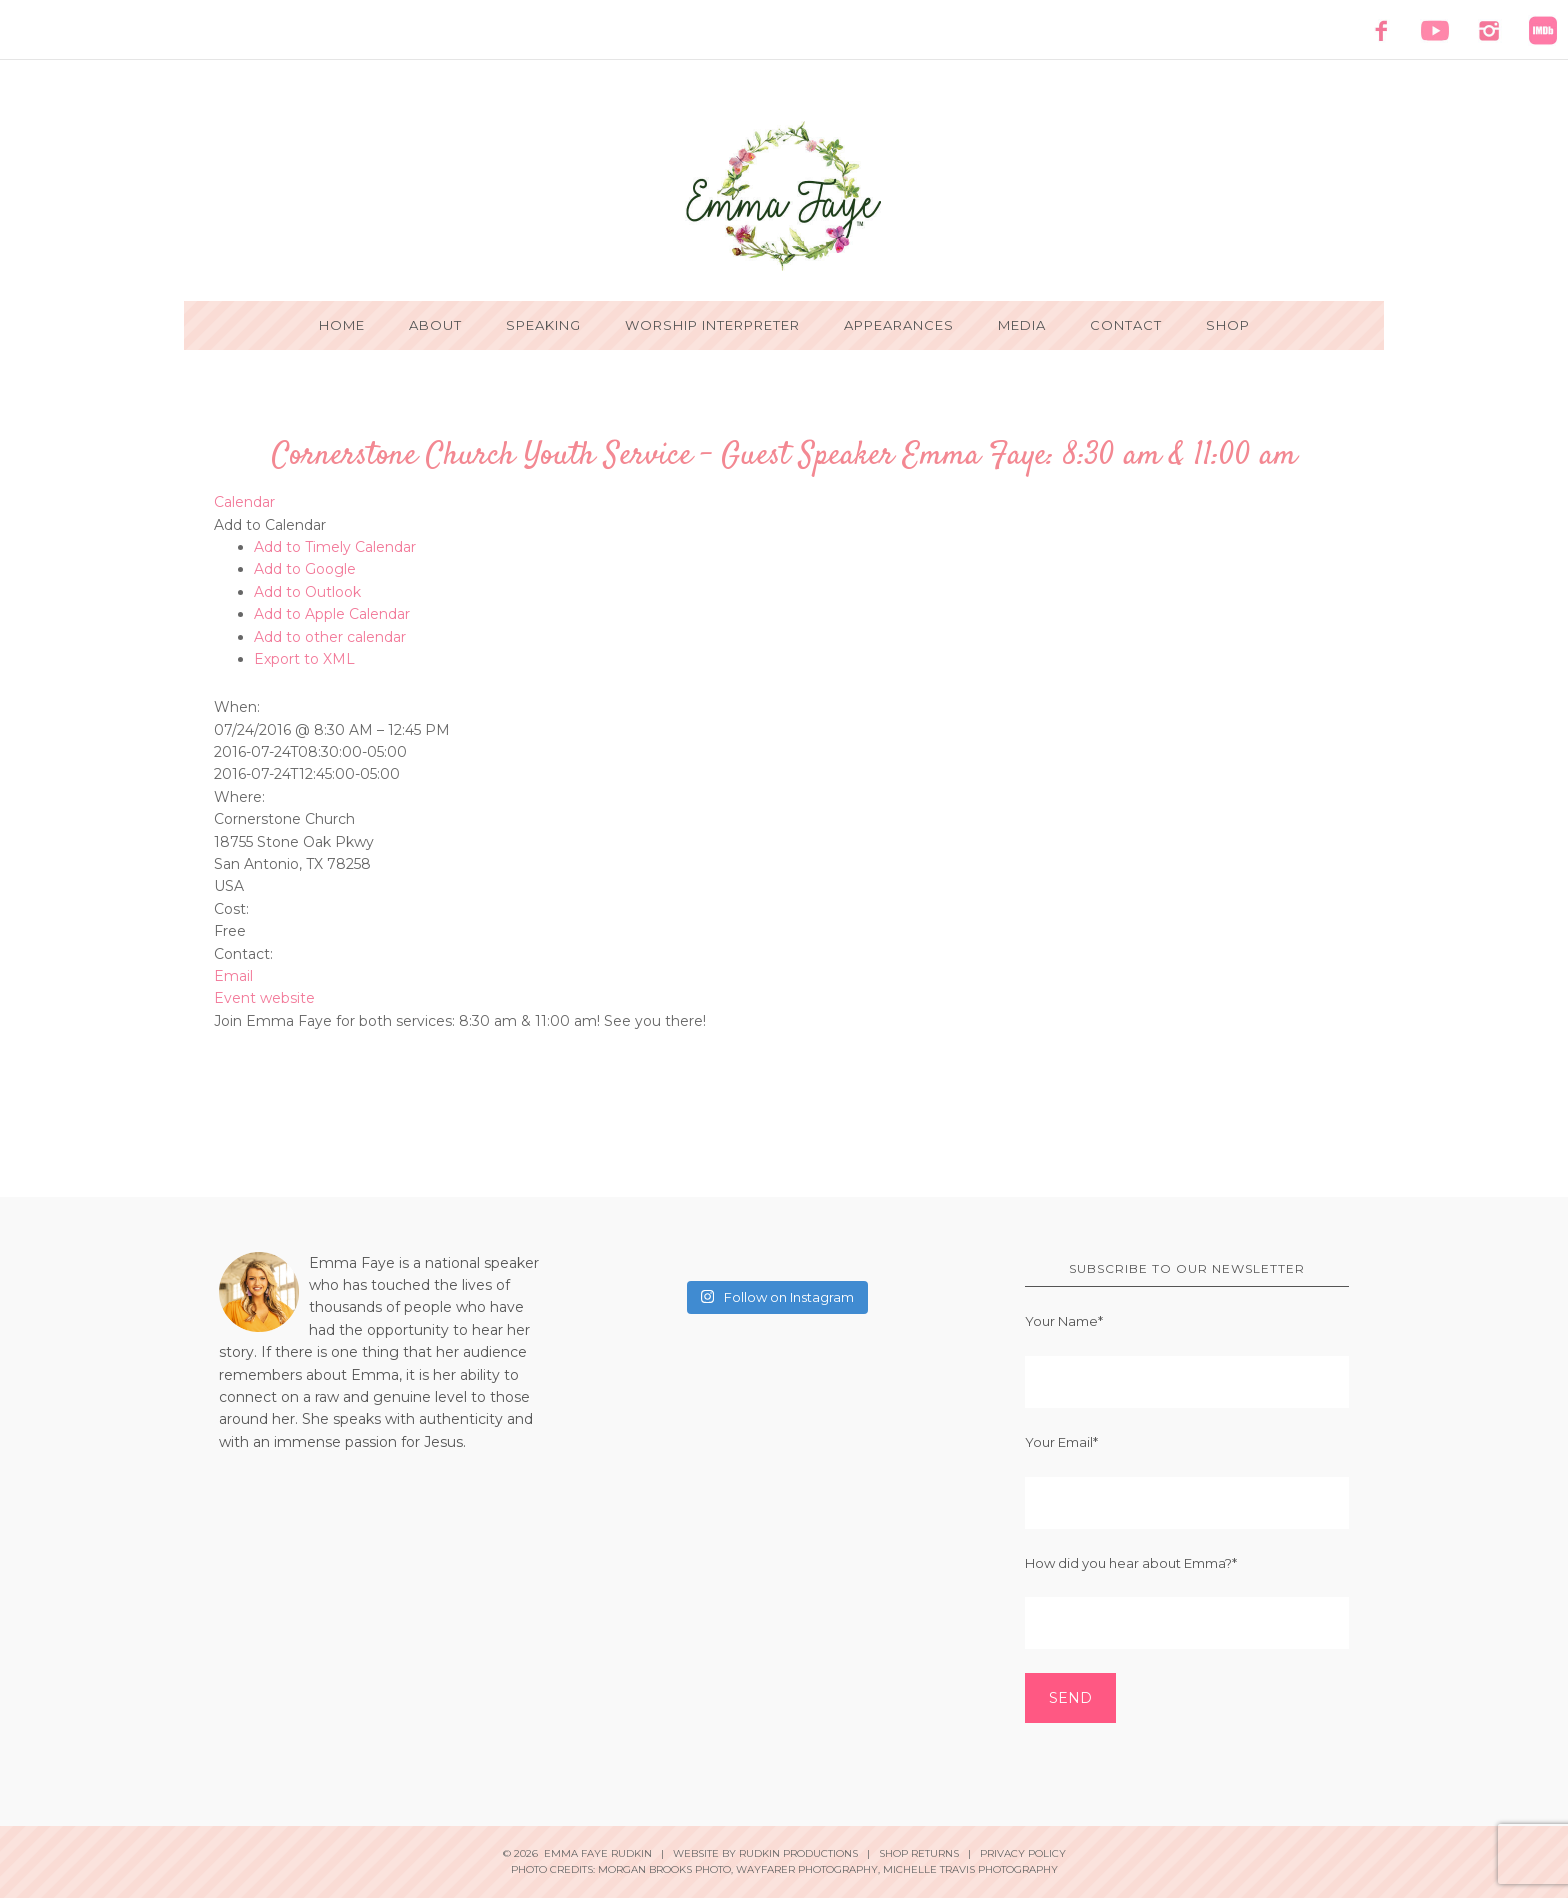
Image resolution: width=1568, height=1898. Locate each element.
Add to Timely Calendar (335, 547)
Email (233, 976)
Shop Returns (919, 1853)
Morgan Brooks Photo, (665, 1869)
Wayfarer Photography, (808, 1869)
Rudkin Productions (798, 1853)
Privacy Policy (1023, 1853)
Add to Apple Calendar (332, 614)
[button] (270, 525)
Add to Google (305, 569)
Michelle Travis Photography (970, 1869)
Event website (264, 998)
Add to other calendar (330, 637)
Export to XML (304, 659)
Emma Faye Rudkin (784, 196)
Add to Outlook (307, 592)
